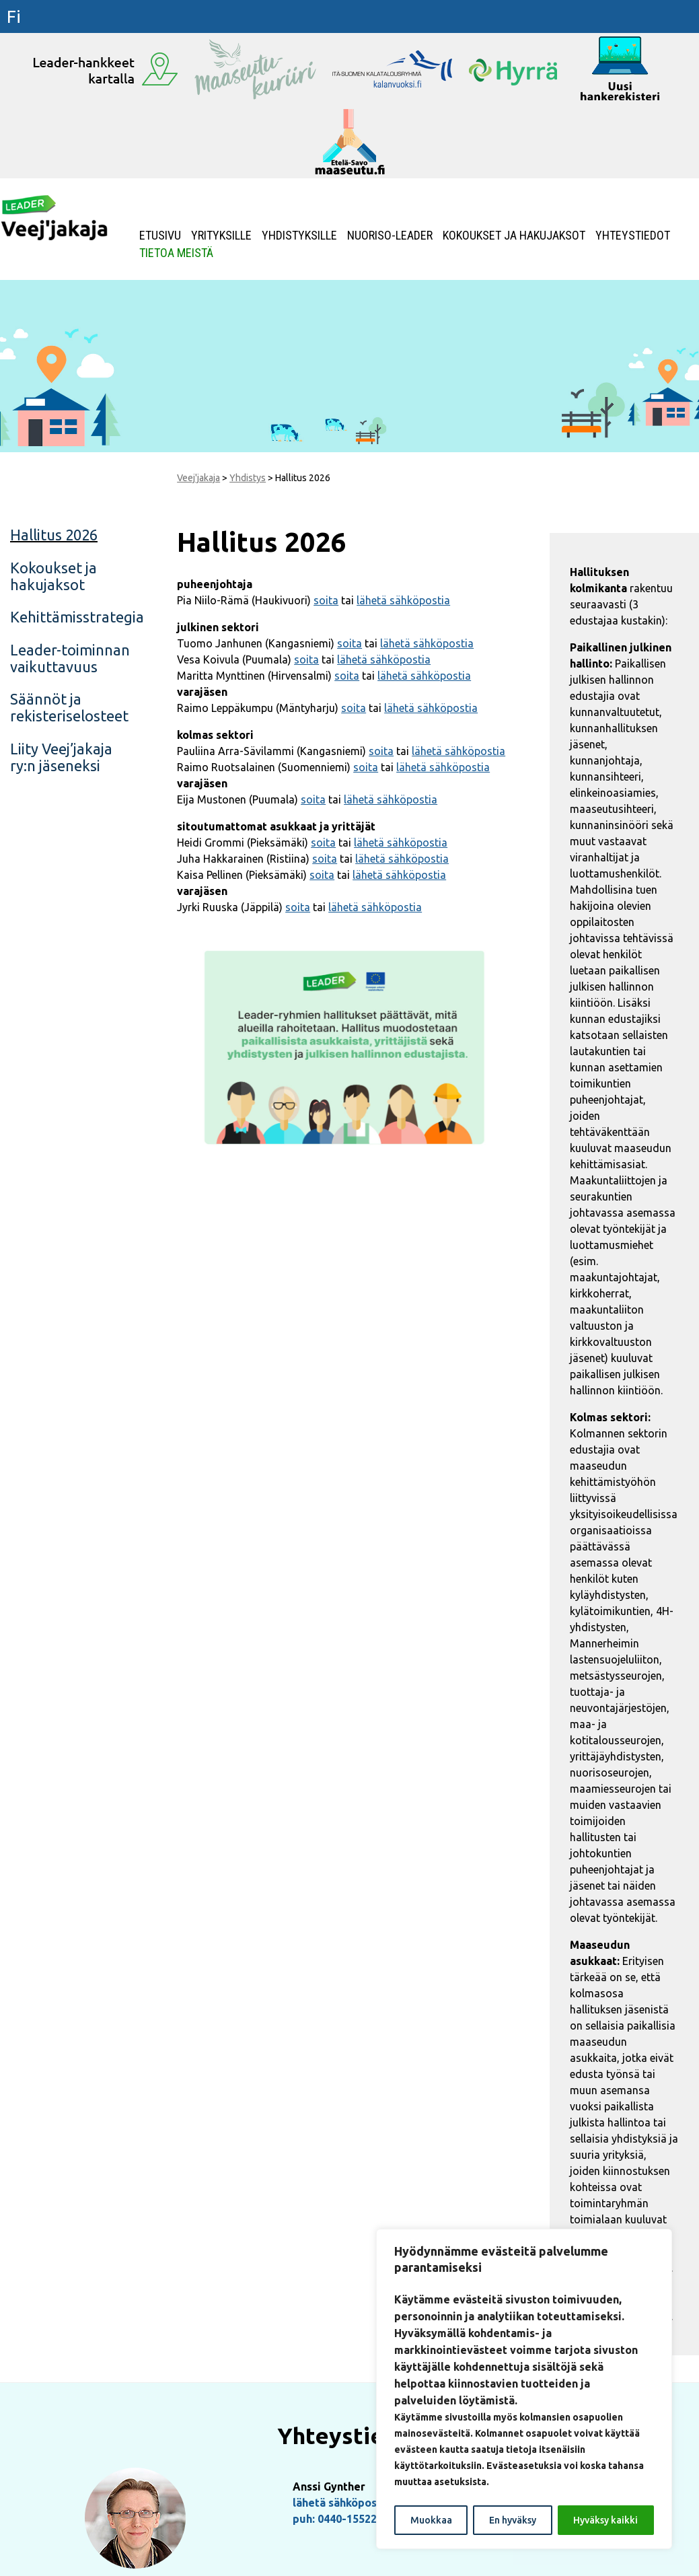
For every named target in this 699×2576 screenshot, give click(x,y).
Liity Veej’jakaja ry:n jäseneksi (61, 757)
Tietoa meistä (176, 253)
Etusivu (160, 235)
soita (326, 600)
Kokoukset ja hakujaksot (514, 235)
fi (14, 16)
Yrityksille (221, 235)
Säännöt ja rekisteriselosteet (69, 707)
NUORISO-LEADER (390, 235)
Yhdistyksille (299, 235)
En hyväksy (512, 2520)
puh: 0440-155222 (338, 2519)
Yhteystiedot (632, 235)
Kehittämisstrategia (77, 616)
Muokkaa (431, 2520)
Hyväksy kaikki (605, 2520)
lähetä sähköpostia (403, 600)
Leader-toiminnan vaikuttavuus (70, 658)
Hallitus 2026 (54, 534)
